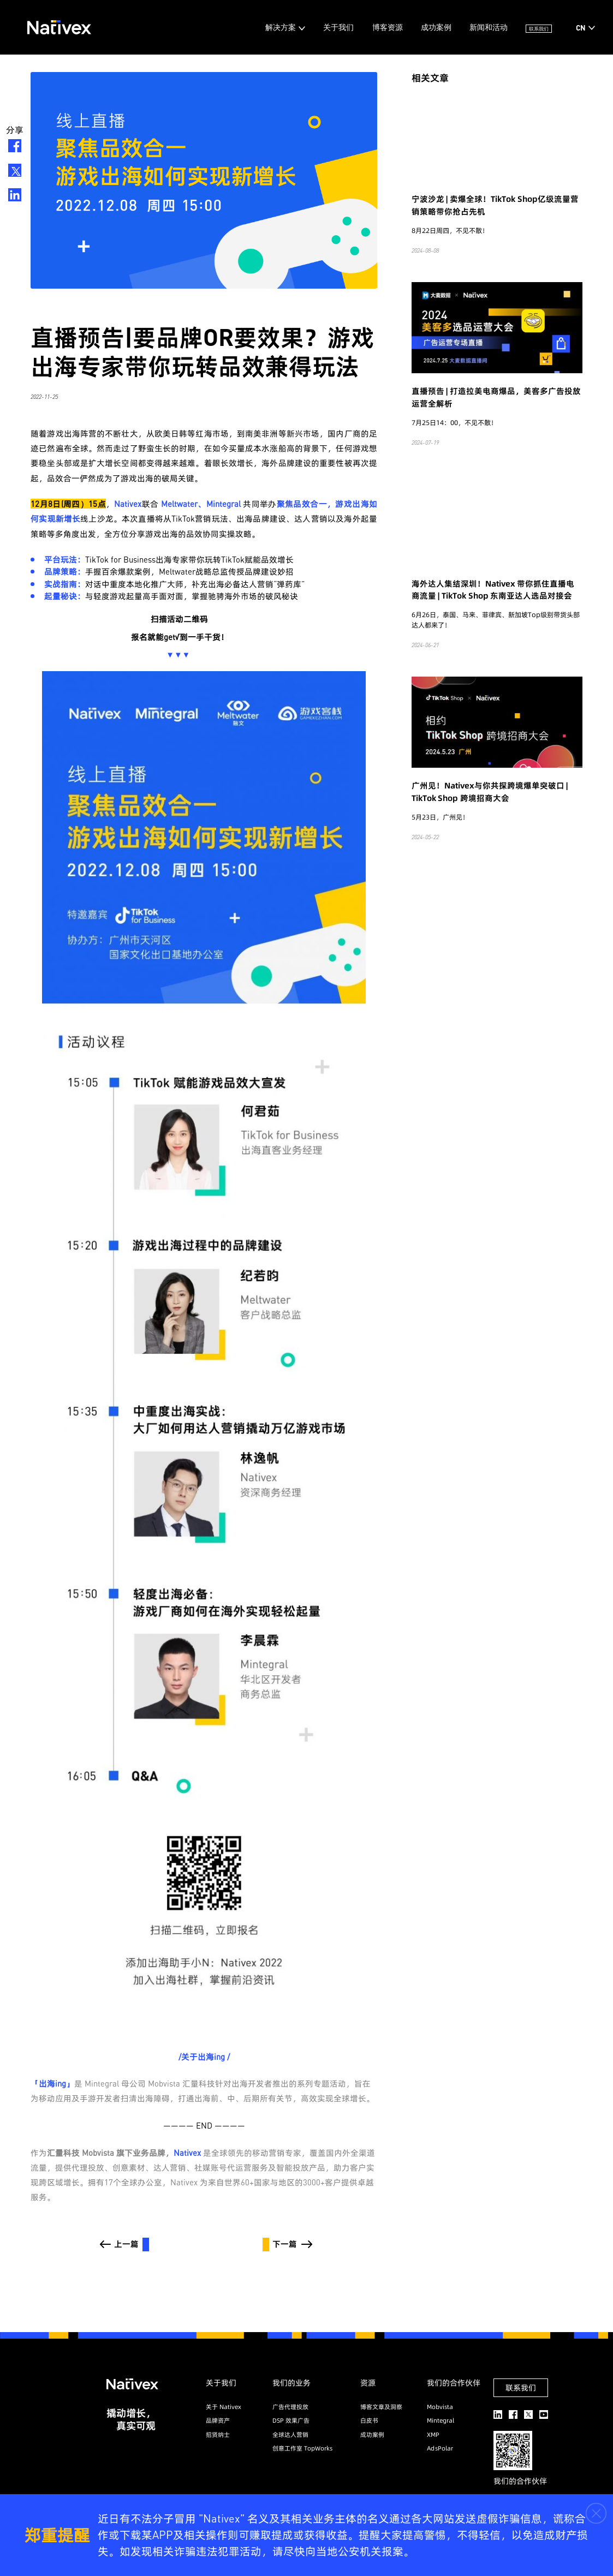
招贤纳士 (218, 2434)
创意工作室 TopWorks (302, 2448)
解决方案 (221, 27)
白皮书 (369, 2420)
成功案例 (404, 27)
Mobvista (440, 2406)
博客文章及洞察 (381, 2406)
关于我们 (288, 27)
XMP (433, 2434)
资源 (368, 2382)
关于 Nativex (223, 2406)
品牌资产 (218, 2420)
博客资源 (346, 27)
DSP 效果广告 (291, 2420)
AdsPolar (440, 2448)
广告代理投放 (290, 2406)
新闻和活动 (466, 27)
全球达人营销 (290, 2434)
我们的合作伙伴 (453, 2382)
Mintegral (440, 2420)
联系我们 (531, 27)
